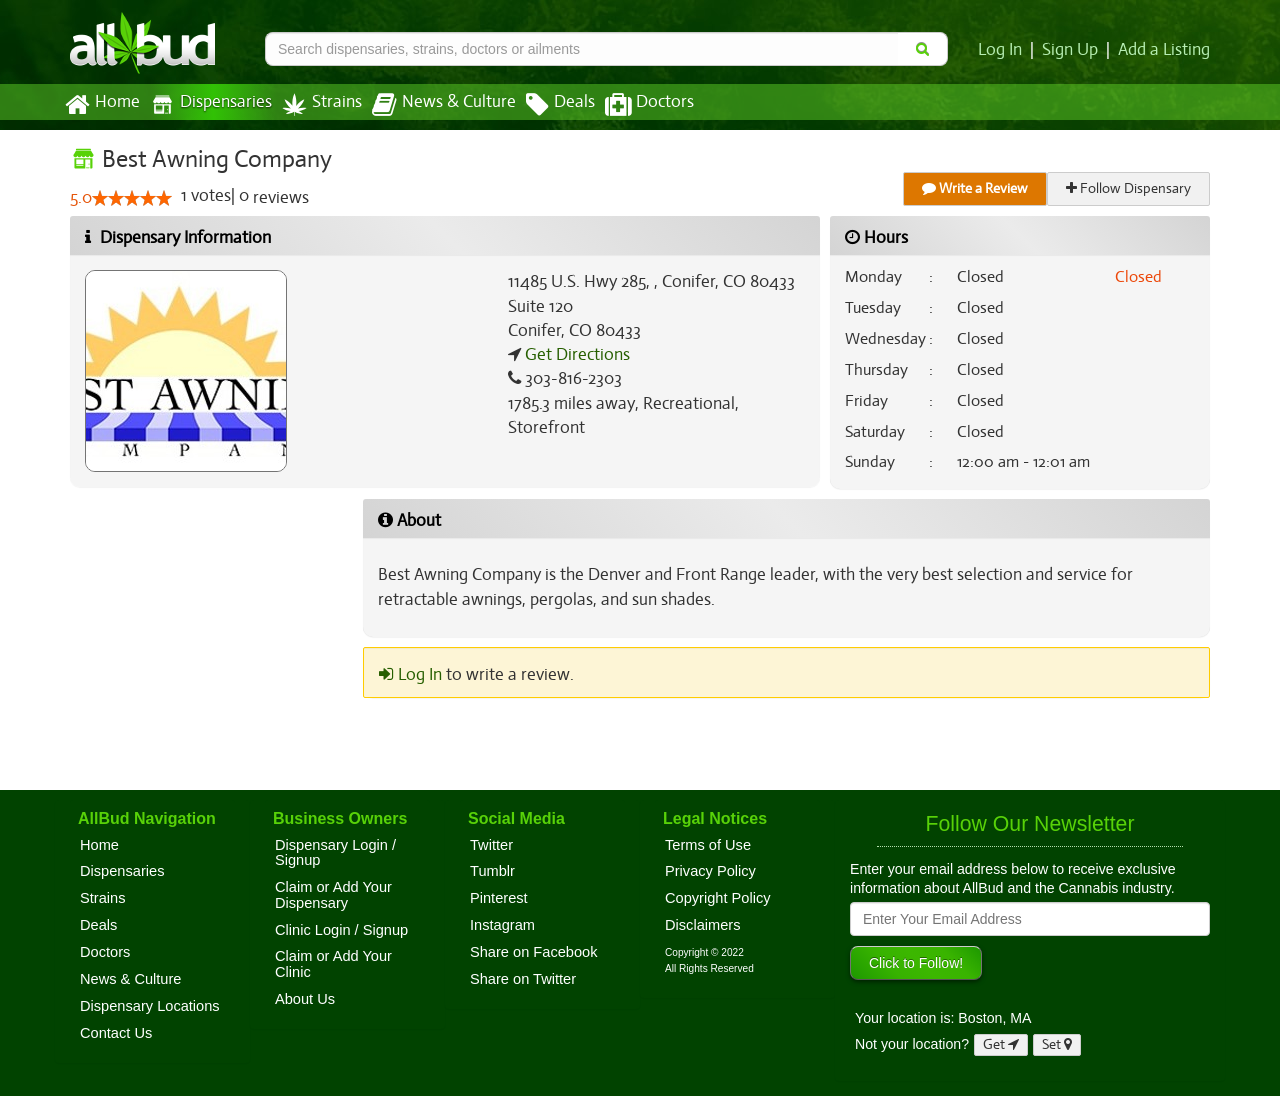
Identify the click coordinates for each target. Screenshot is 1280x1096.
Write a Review (976, 188)
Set (1057, 1044)
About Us (305, 999)
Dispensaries (207, 104)
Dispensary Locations (150, 1006)
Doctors (632, 105)
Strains (315, 104)
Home (101, 105)
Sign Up (1073, 50)
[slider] (132, 199)
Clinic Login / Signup (341, 930)
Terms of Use (708, 845)
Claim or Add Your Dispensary (333, 895)
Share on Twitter (523, 979)
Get (1001, 1044)
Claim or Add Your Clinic (333, 964)
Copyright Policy (718, 898)
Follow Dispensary (1130, 188)
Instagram (502, 925)
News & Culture (433, 105)
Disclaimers (703, 925)
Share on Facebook (534, 952)
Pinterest (499, 898)
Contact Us (116, 1033)
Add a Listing (1165, 50)
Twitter (491, 845)
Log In (1004, 50)
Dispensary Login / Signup (335, 853)
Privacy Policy (710, 871)
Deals (545, 105)
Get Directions (575, 355)
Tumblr (492, 871)
